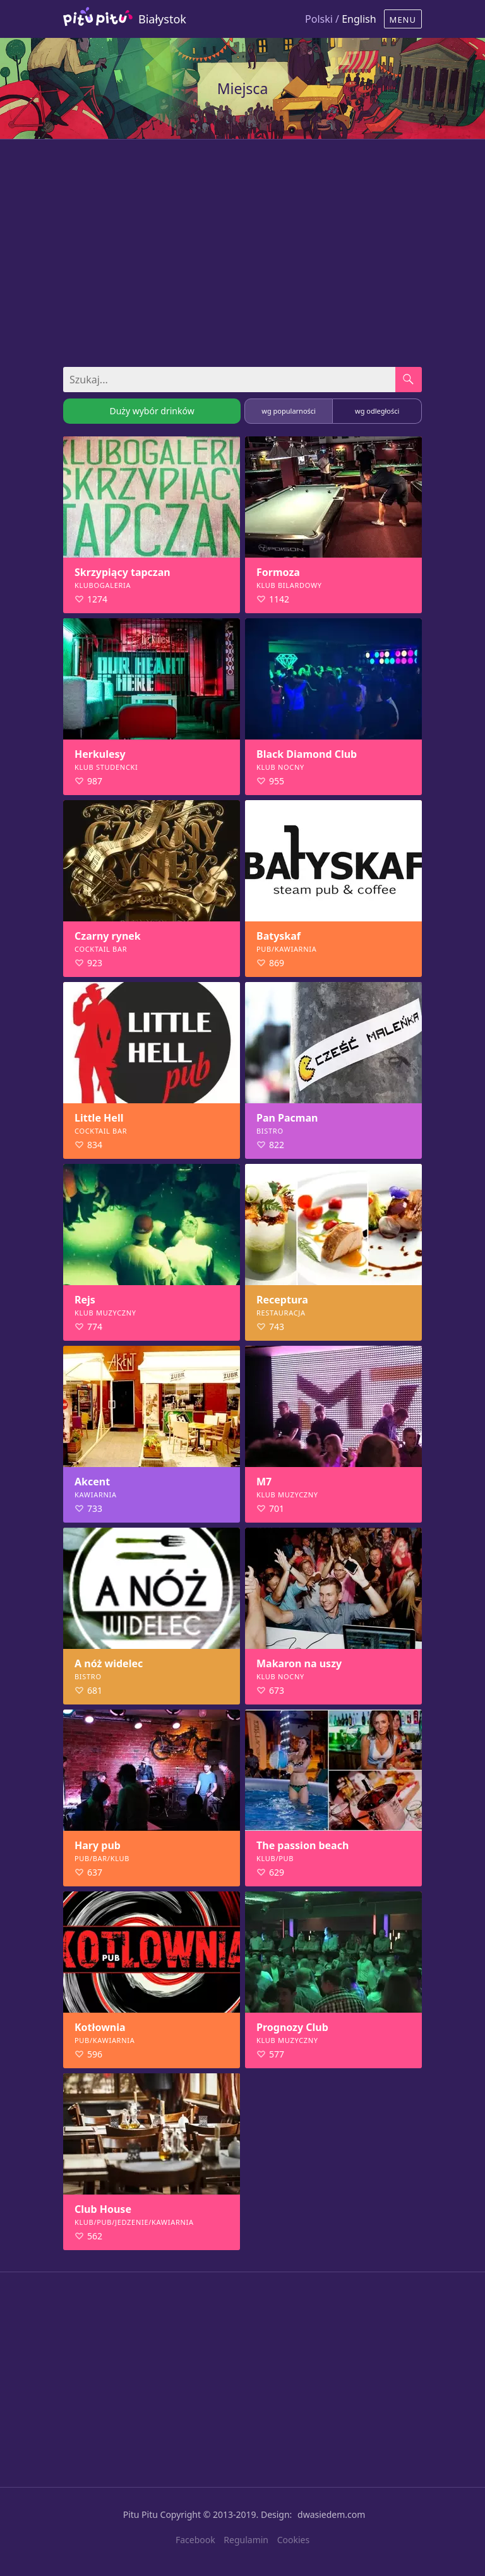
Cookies (293, 2540)
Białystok (162, 19)
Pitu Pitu (140, 2514)
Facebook (195, 2540)
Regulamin (246, 2540)
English (359, 19)
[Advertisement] (242, 247)
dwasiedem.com (331, 2514)
